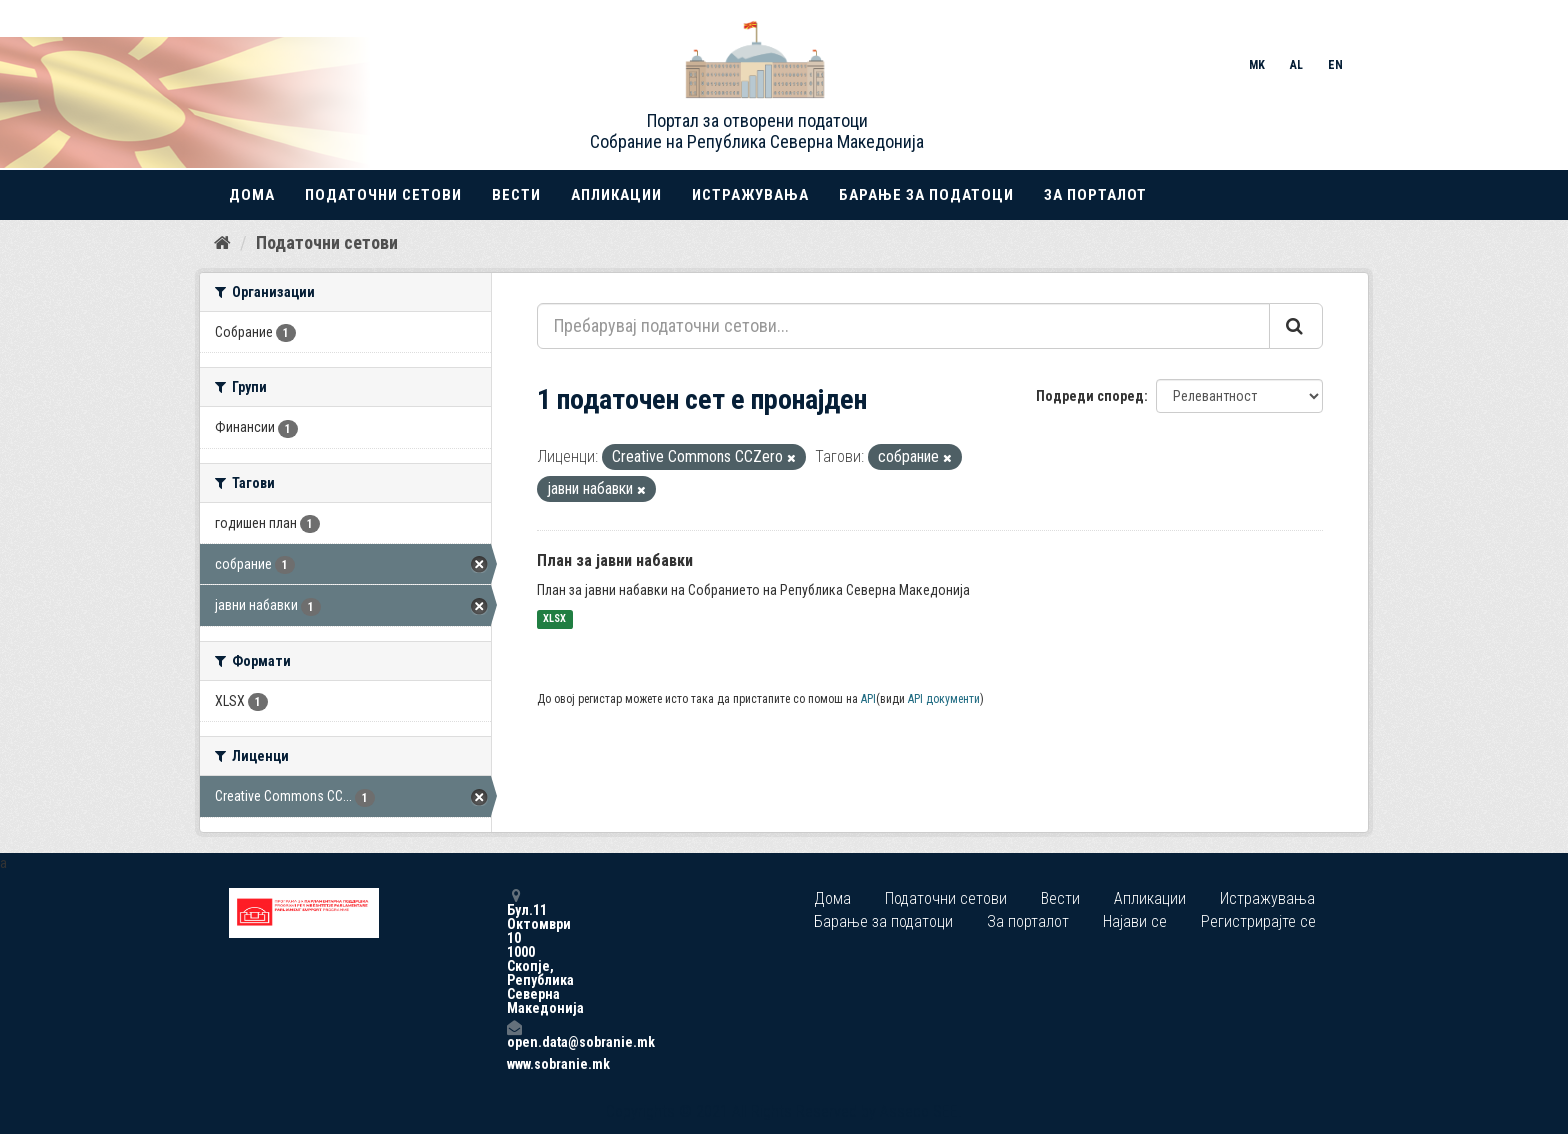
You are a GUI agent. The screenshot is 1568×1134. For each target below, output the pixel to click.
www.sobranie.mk (514, 1064)
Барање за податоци (926, 195)
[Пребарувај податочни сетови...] (903, 326)
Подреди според (1090, 396)
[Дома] (222, 243)
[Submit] (1296, 326)
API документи (944, 699)
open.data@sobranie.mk (514, 1034)
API (868, 699)
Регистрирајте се (1258, 921)
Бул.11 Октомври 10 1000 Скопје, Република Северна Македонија (514, 951)
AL (1296, 65)
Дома (252, 195)
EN (1335, 65)
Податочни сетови (383, 195)
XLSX (554, 619)
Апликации (616, 195)
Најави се (1135, 921)
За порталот (1095, 195)
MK (1257, 65)
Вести (516, 195)
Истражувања (750, 195)
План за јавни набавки (615, 560)
